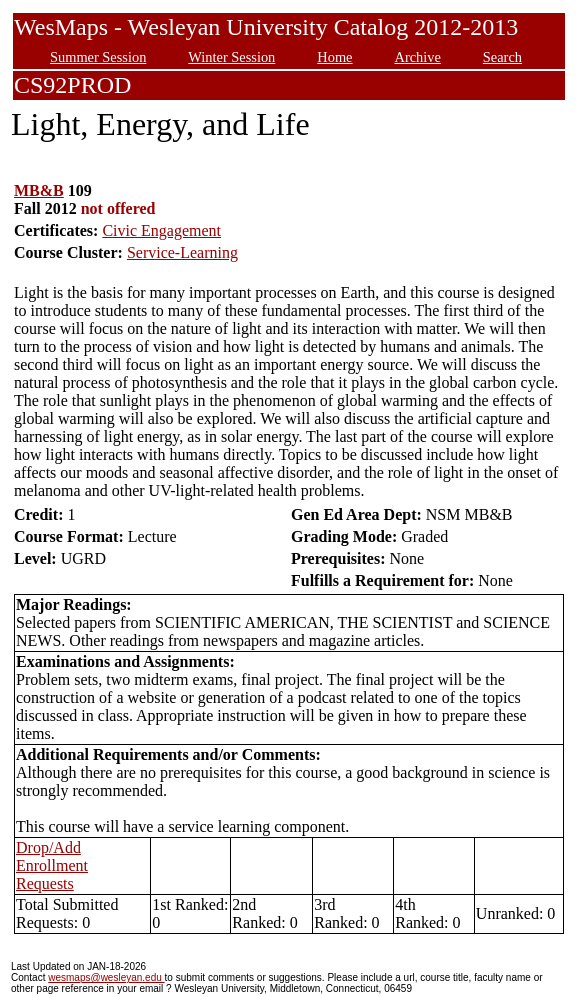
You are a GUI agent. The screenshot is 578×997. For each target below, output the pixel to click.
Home (334, 57)
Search (502, 57)
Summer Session (98, 57)
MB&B (39, 190)
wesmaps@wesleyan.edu (106, 977)
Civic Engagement (161, 230)
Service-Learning (182, 252)
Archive (417, 57)
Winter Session (231, 57)
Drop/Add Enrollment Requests (52, 865)
